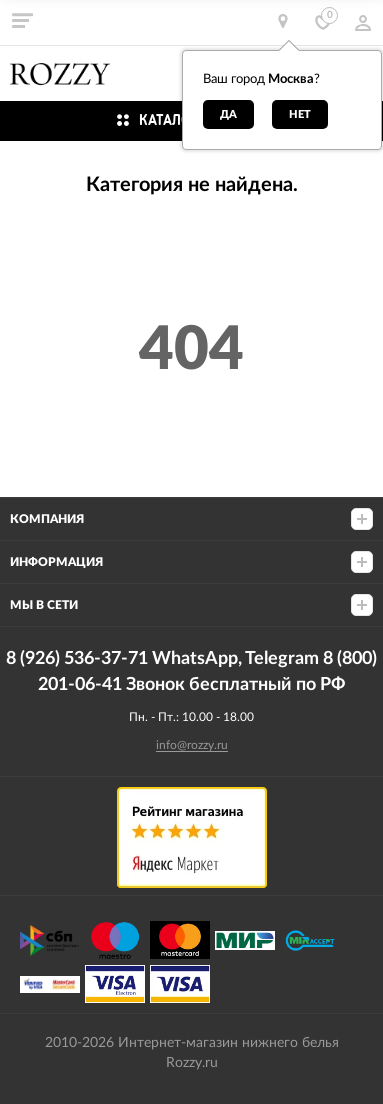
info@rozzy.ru (192, 745)
